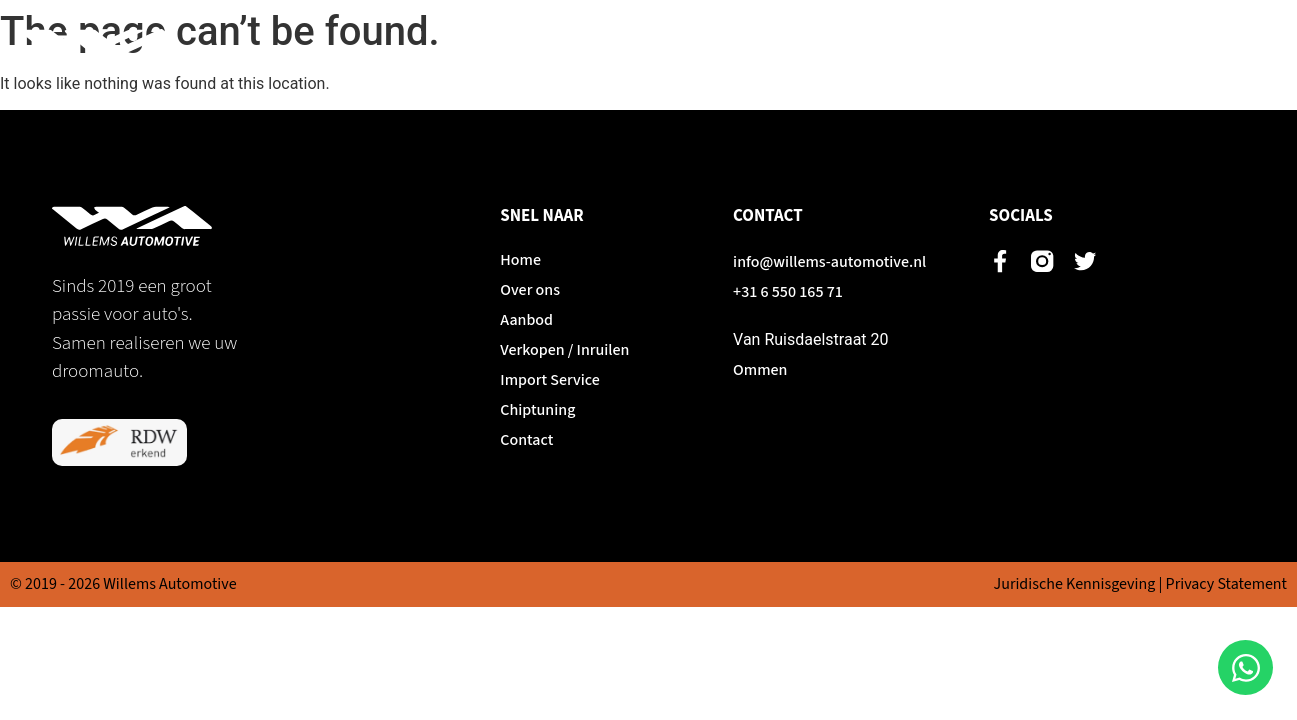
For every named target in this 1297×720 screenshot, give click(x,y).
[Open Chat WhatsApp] (1245, 667)
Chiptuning (1125, 50)
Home (520, 50)
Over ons (611, 50)
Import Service (996, 50)
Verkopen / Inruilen (840, 50)
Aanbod (708, 50)
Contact (1230, 50)
